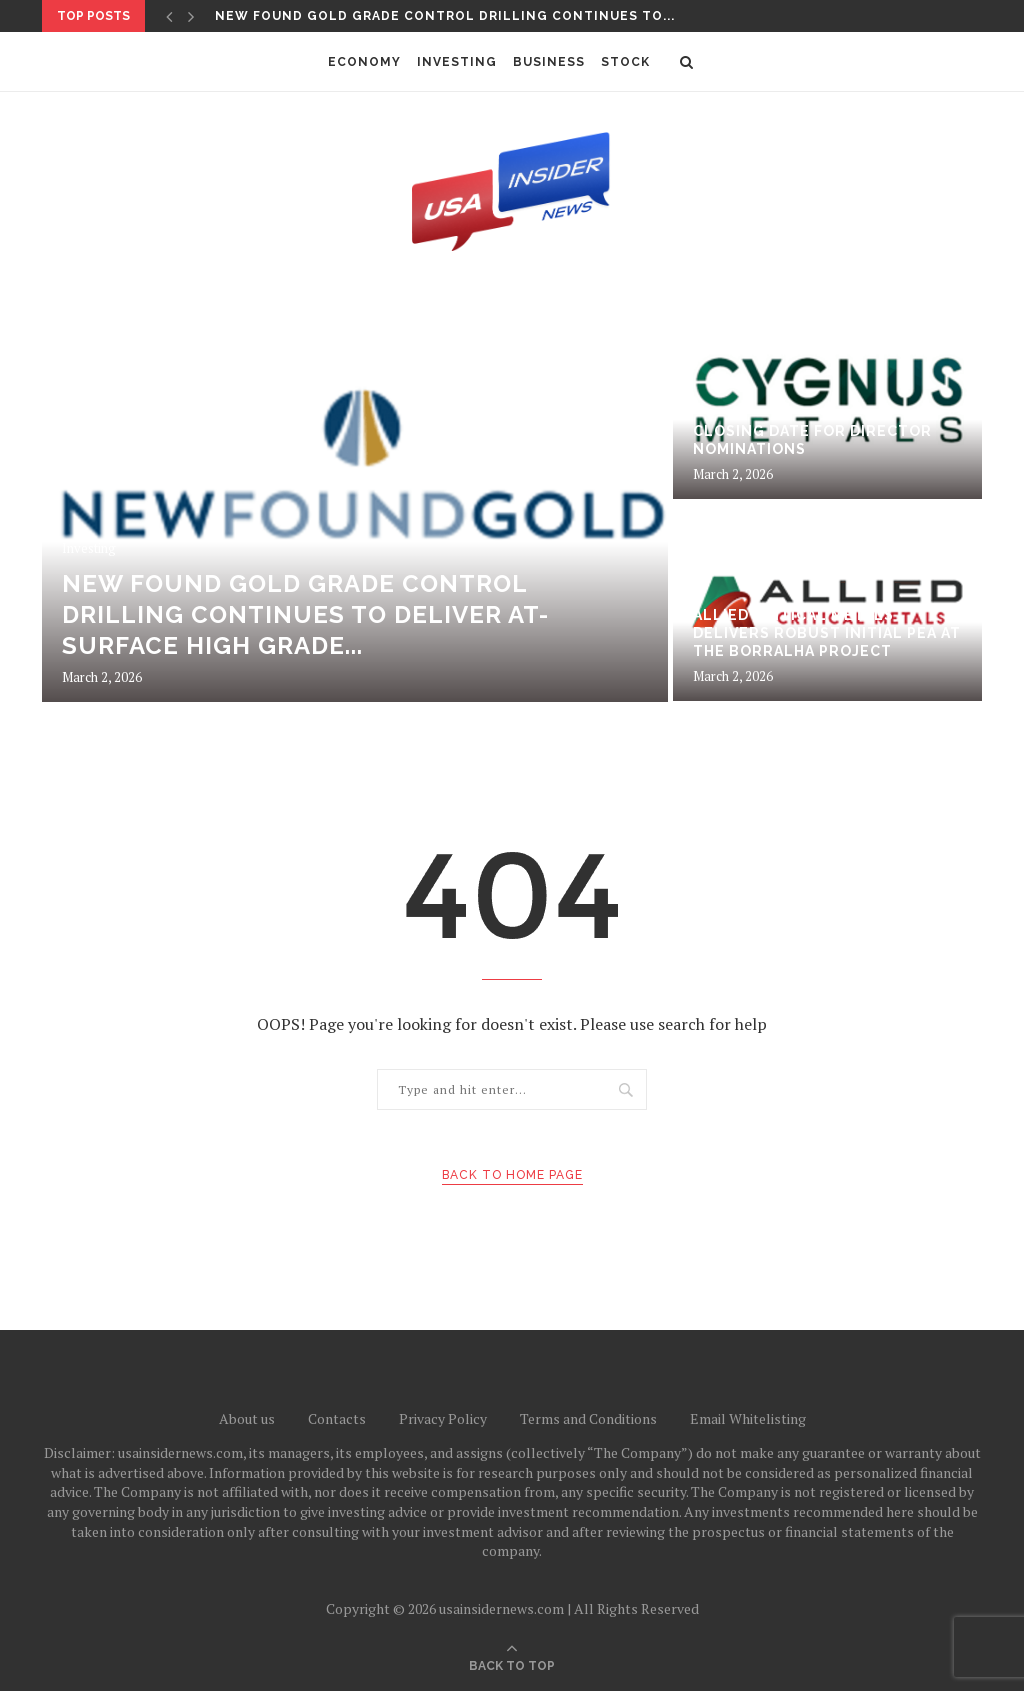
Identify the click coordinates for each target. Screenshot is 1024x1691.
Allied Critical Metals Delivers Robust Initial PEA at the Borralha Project (827, 633)
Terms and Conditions (588, 1418)
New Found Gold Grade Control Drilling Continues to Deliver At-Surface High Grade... (305, 614)
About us (247, 1418)
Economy (364, 62)
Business (549, 62)
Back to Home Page (512, 1175)
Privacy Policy (443, 1418)
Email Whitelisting (748, 1418)
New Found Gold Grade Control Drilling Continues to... (445, 16)
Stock (625, 62)
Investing (457, 62)
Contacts (337, 1418)
